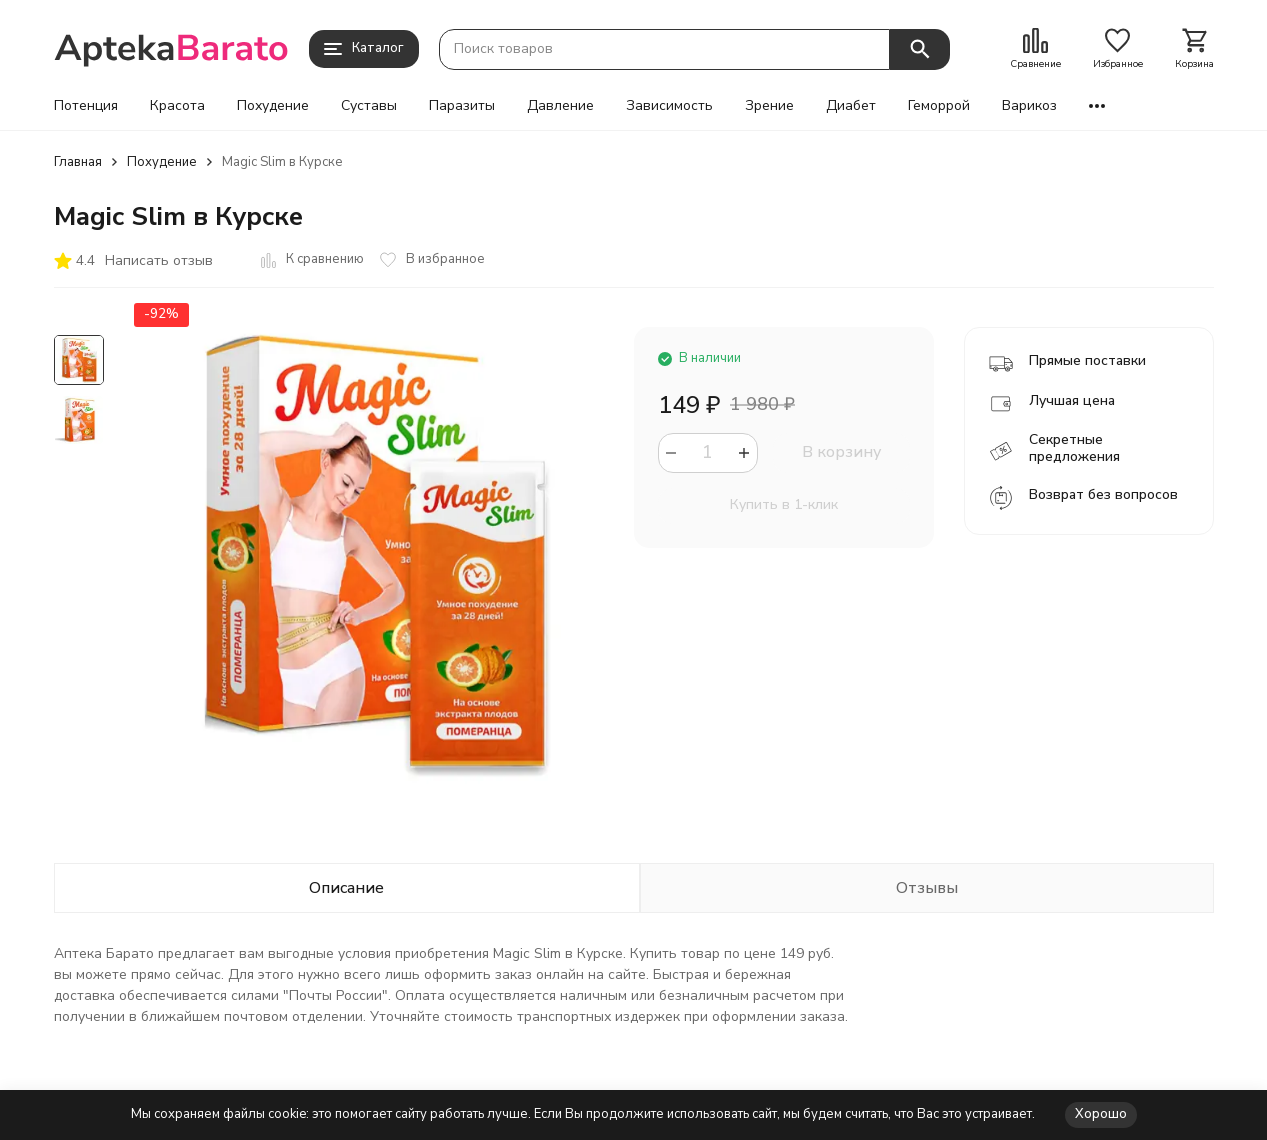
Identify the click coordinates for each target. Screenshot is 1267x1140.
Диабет (851, 106)
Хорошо (1101, 1114)
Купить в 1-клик (784, 504)
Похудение (273, 106)
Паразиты (462, 106)
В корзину (841, 452)
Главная (78, 162)
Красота (177, 106)
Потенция (86, 106)
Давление (560, 106)
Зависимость (669, 106)
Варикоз (1029, 106)
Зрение (769, 106)
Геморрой (939, 106)
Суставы (369, 106)
